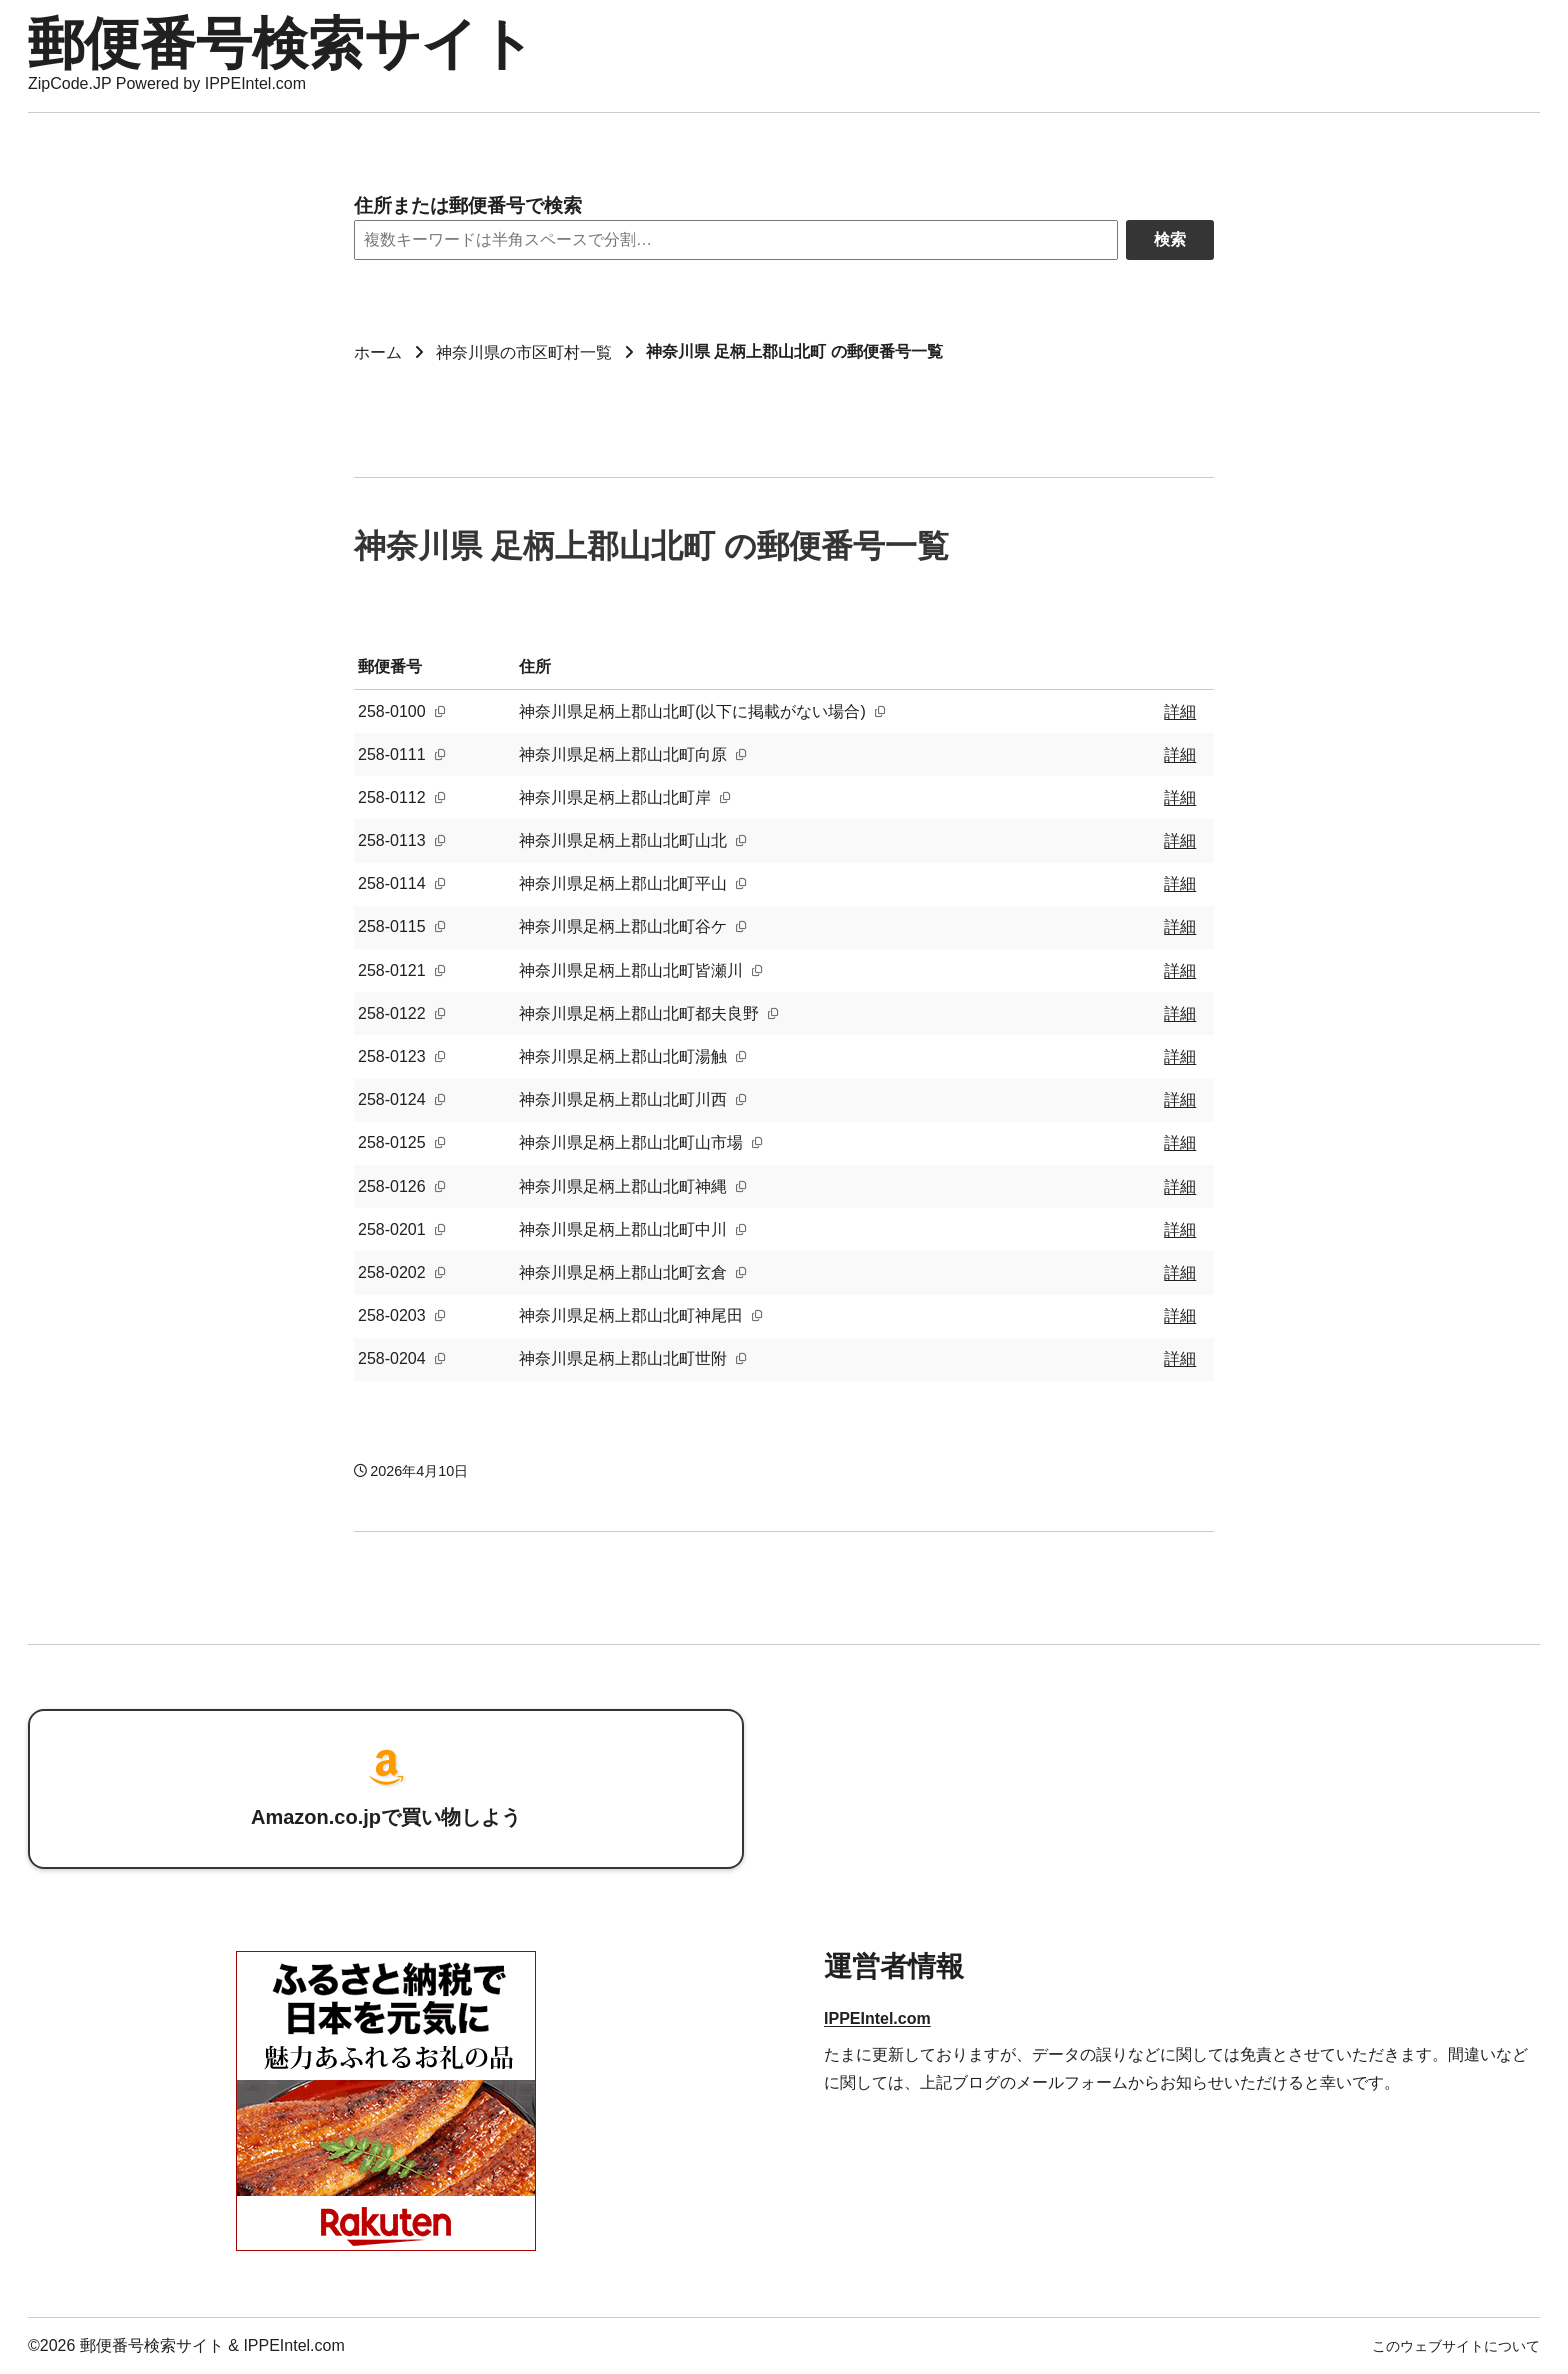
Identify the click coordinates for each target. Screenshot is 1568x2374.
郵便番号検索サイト (281, 43)
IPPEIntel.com (877, 2018)
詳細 (1180, 711)
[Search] (736, 240)
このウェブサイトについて (1456, 2346)
